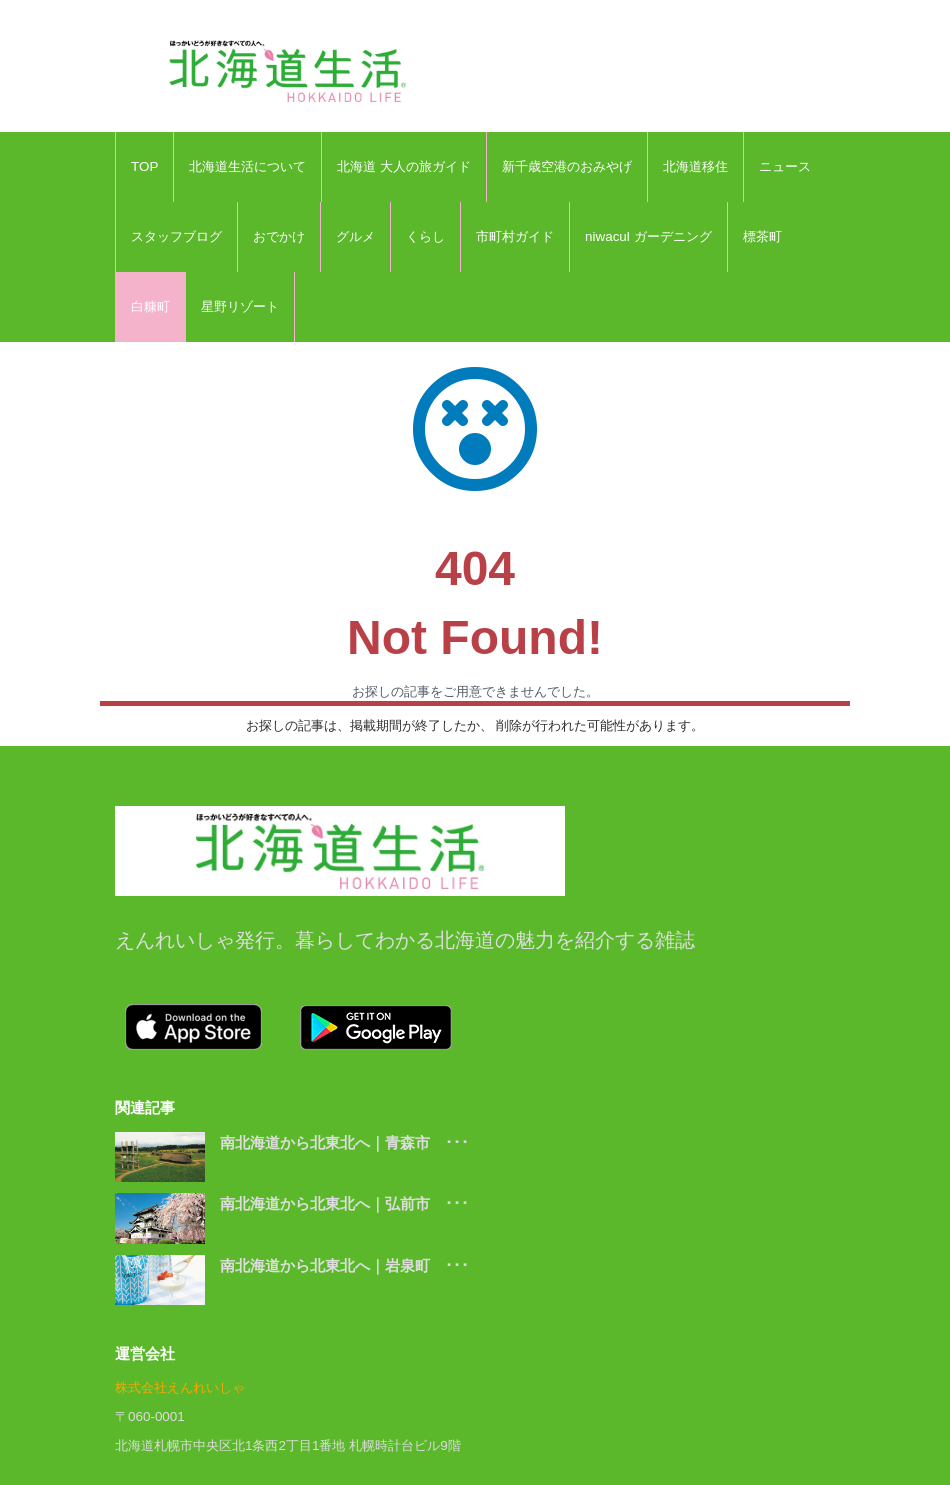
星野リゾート (240, 306)
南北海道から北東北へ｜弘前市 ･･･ (344, 1203)
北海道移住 (695, 166)
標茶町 (762, 236)
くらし (425, 236)
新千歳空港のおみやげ (567, 166)
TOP (144, 166)
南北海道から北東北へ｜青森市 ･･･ (344, 1142)
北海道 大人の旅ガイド (404, 166)
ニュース (785, 166)
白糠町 (150, 306)
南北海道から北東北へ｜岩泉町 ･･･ (344, 1265)
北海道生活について (247, 166)
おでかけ (279, 236)
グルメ (355, 236)
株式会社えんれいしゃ (180, 1387)
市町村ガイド (515, 236)
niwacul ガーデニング (648, 236)
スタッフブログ (176, 236)
